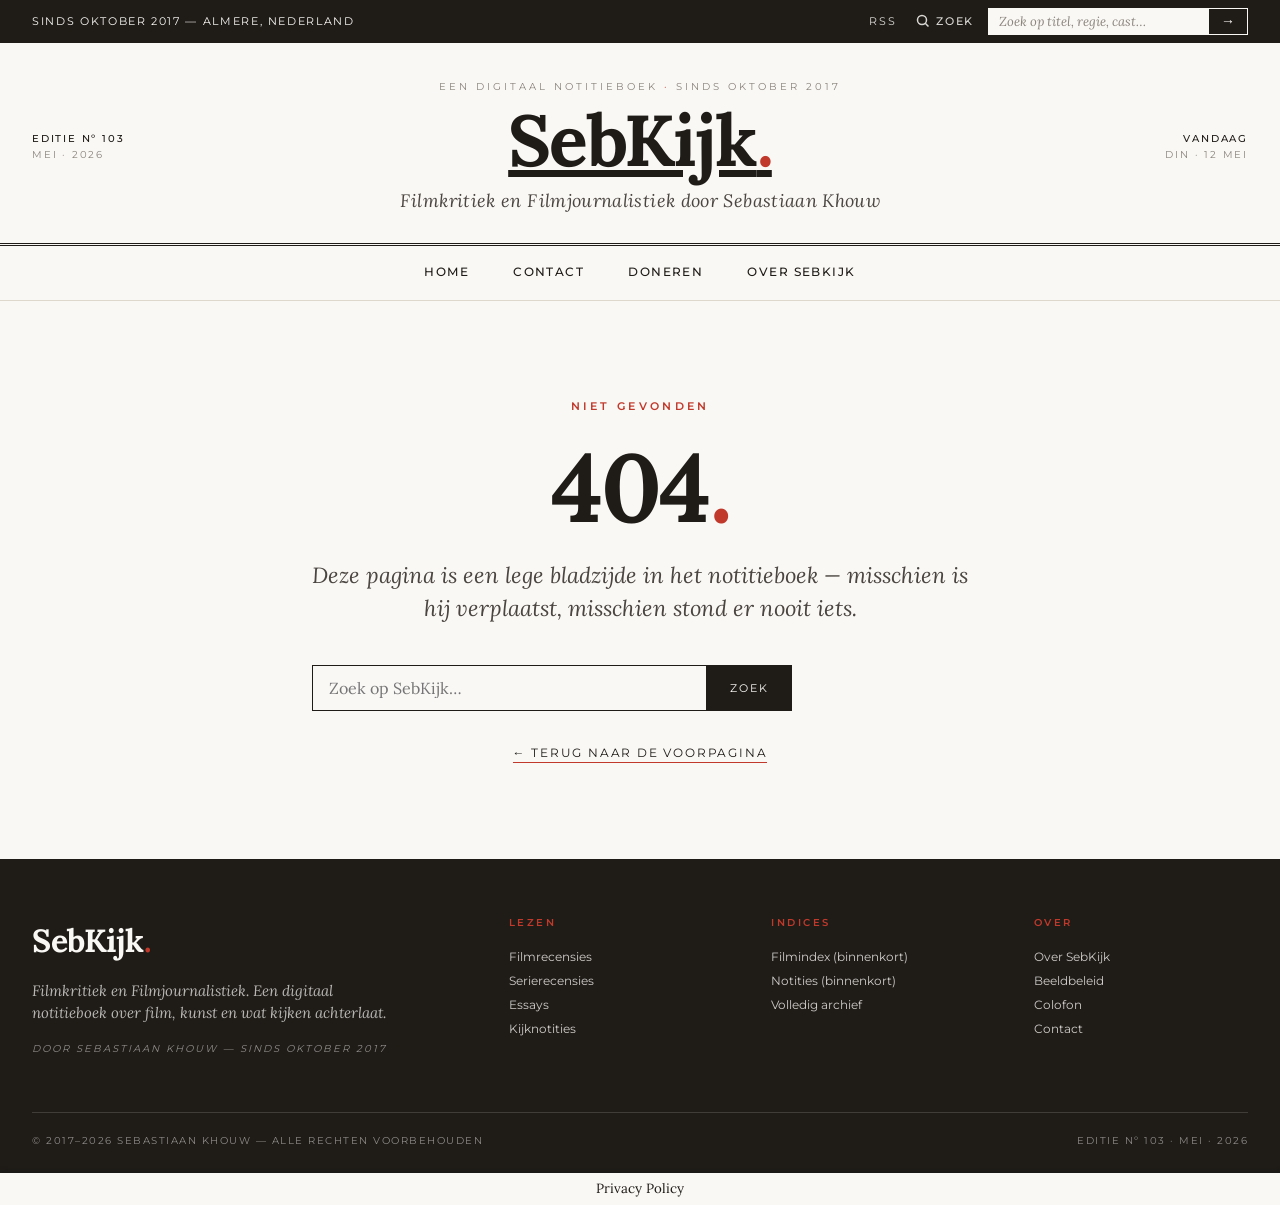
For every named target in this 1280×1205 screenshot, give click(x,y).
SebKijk (640, 140)
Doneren (665, 271)
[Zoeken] (945, 21)
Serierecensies (551, 980)
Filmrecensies (550, 956)
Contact (548, 271)
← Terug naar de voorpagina (640, 752)
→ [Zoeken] (1228, 21)
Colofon (1058, 1004)
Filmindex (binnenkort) (839, 956)
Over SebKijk (801, 271)
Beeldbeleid (1069, 980)
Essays (529, 1004)
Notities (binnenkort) (833, 980)
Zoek (749, 688)
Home (446, 271)
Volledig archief (816, 1004)
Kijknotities (542, 1028)
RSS (882, 21)
